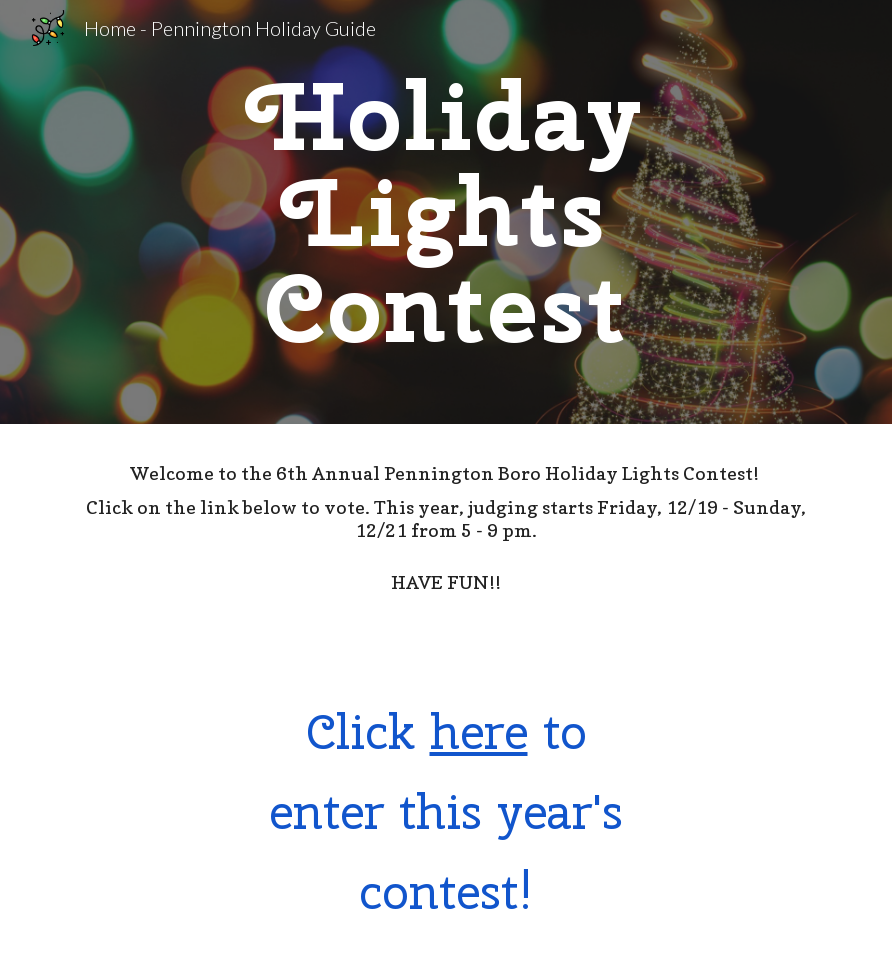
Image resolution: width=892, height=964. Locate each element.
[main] (446, 212)
